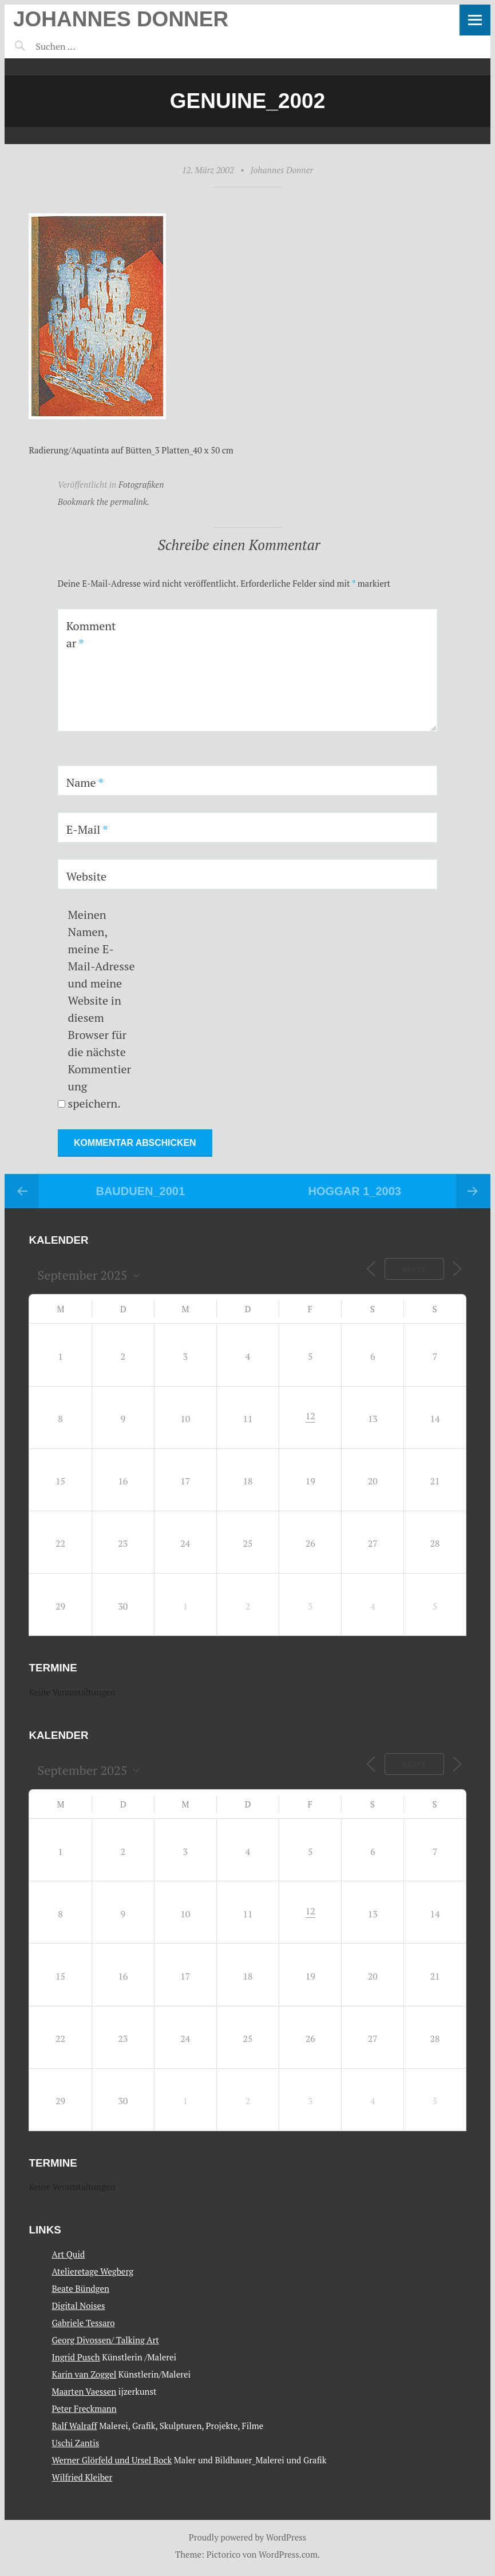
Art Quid (68, 2254)
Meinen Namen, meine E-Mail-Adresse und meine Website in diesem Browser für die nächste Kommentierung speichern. (101, 1009)
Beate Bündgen (80, 2288)
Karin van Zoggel (84, 2374)
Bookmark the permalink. (104, 501)
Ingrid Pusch (76, 2357)
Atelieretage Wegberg (92, 2271)
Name (85, 782)
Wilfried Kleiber (82, 2477)
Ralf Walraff (74, 2425)
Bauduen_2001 (140, 1191)
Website (86, 876)
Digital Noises (78, 2305)
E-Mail (87, 829)
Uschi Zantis (75, 2442)
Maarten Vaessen (84, 2391)
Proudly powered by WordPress (248, 2537)
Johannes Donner (120, 19)
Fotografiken (141, 484)
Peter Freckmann (84, 2408)
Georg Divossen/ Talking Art (105, 2340)
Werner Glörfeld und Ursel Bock (112, 2460)
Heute (413, 1269)
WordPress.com (288, 2554)
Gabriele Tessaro (83, 2322)
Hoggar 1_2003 (354, 1191)
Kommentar (91, 634)
